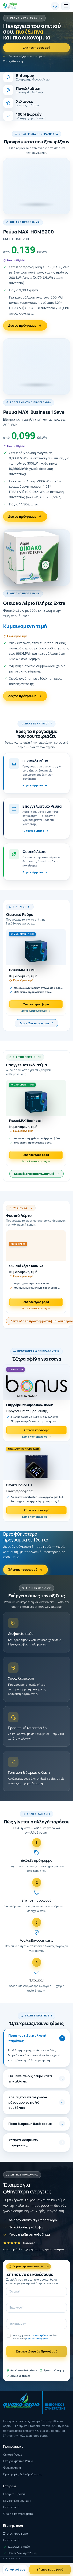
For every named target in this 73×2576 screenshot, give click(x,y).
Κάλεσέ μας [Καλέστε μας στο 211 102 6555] (15, 2569)
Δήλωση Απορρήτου (36, 2338)
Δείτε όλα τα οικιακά (36, 1023)
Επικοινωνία (11, 2507)
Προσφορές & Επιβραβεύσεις (22, 2474)
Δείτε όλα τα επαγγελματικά (36, 1174)
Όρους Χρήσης (40, 2335)
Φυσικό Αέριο (12, 2467)
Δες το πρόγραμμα (25, 325)
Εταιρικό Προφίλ (14, 2494)
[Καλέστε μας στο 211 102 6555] (55, 6)
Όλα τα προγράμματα (18, 2513)
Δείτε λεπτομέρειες (36, 1010)
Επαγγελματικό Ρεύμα (18, 2461)
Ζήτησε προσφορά (36, 48)
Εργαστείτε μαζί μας (17, 2500)
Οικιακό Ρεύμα (12, 2454)
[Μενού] (65, 6)
